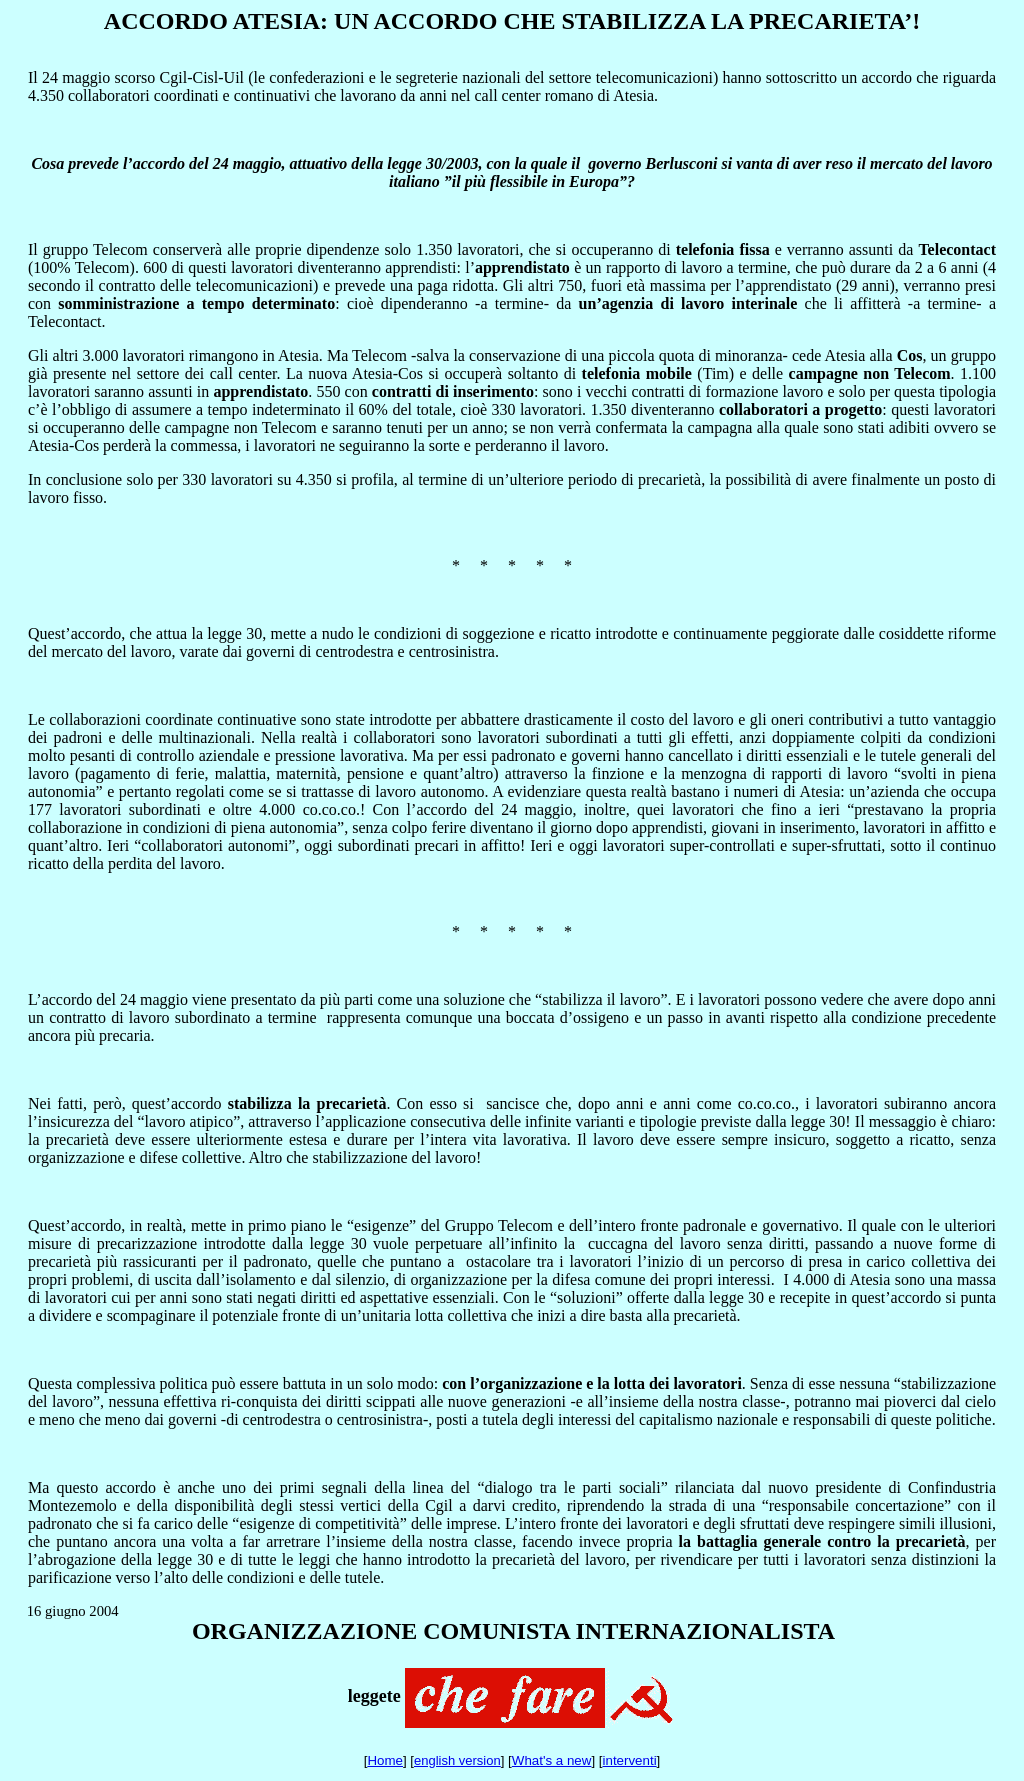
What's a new (552, 1760)
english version (457, 1760)
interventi (630, 1760)
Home (385, 1760)
